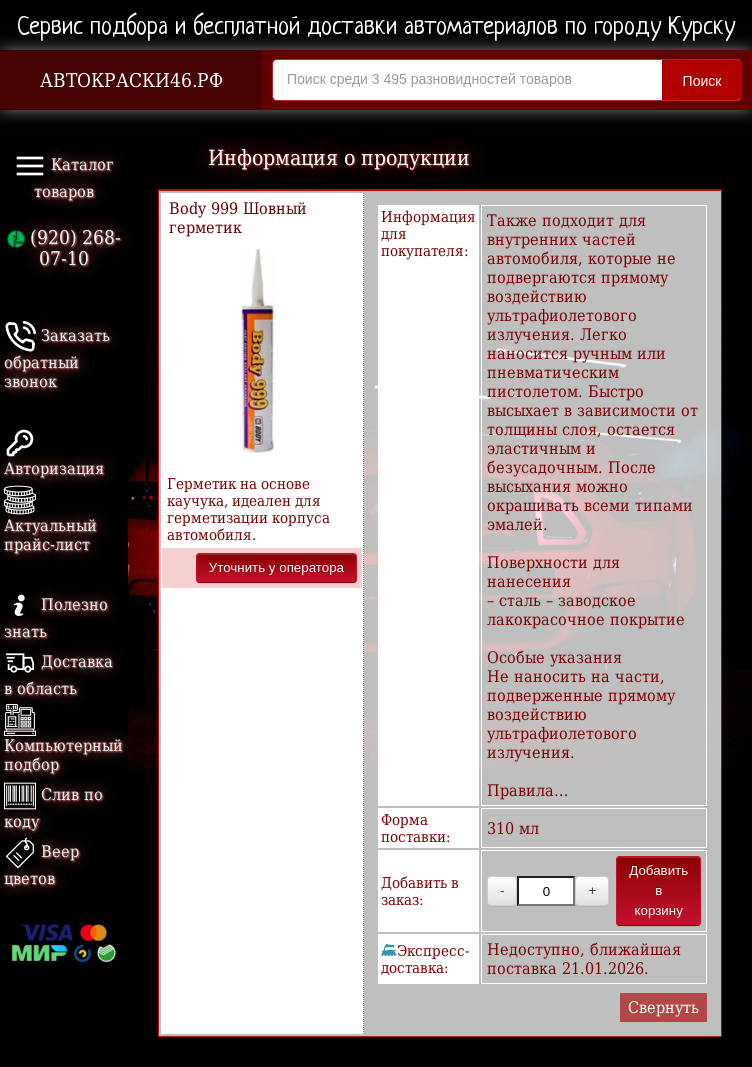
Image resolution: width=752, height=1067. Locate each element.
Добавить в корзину (658, 890)
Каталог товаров (64, 175)
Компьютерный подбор (63, 741)
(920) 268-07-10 (64, 248)
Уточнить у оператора (276, 567)
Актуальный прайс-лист (50, 521)
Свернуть (663, 1007)
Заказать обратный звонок (57, 358)
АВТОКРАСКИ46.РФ (131, 80)
